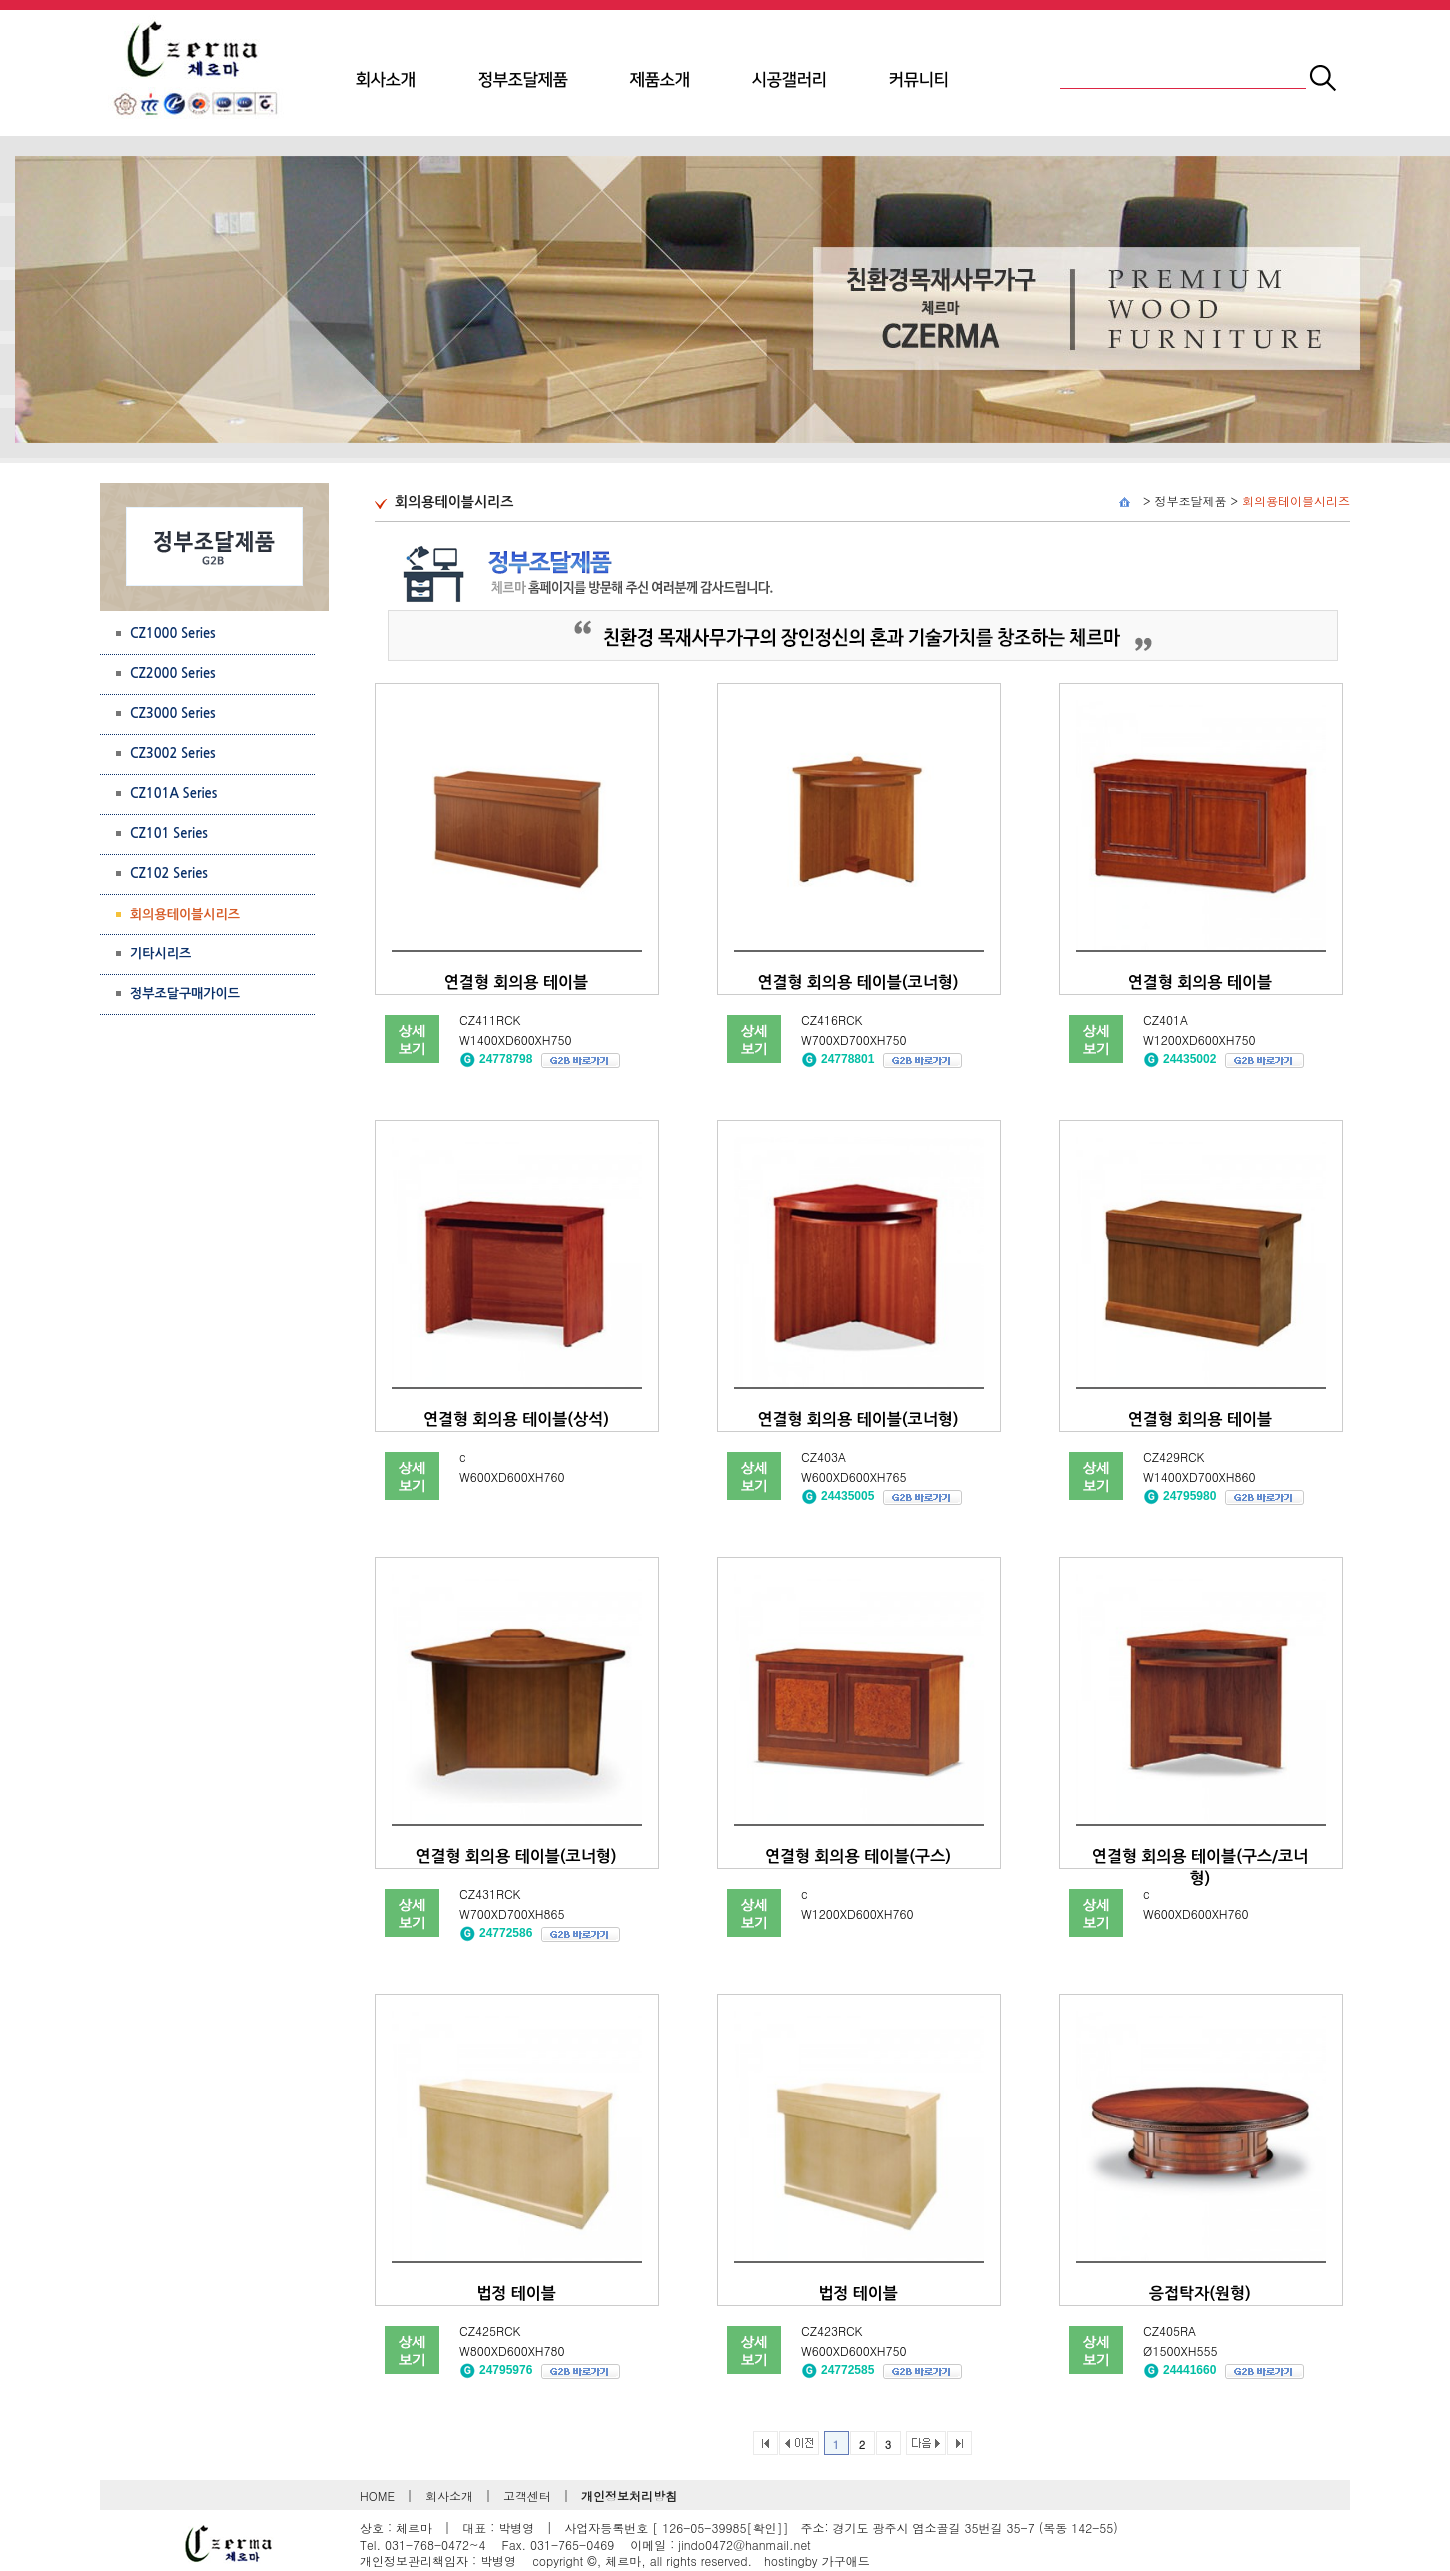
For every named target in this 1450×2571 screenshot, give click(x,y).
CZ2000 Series (173, 673)
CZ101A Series (173, 793)
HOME (377, 2495)
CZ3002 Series (173, 753)
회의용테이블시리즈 (1296, 500)
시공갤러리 (789, 80)
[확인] (764, 2527)
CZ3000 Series (173, 713)
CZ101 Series (169, 833)
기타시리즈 (160, 953)
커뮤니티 (919, 80)
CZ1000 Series (173, 633)
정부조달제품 (523, 80)
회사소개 (386, 80)
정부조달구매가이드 (185, 993)
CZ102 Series (169, 873)
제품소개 (660, 80)
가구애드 (846, 2560)
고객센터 (527, 2495)
